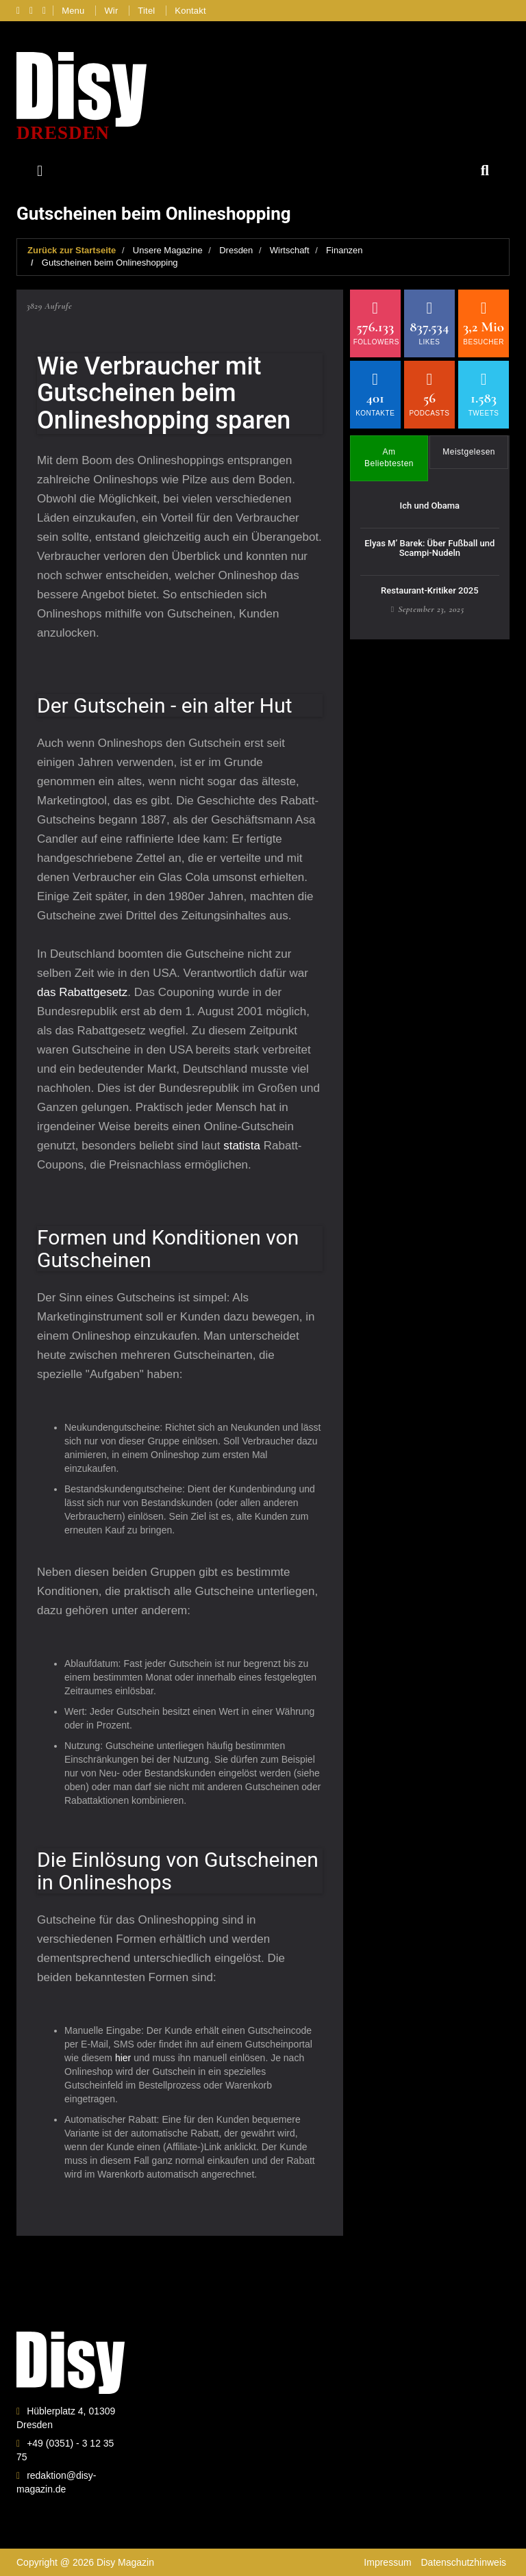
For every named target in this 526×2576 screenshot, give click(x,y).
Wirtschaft (290, 250)
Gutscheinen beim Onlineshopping (110, 262)
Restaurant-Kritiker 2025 (430, 590)
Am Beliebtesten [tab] (389, 457)
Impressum (387, 2562)
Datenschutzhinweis (463, 2562)
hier (124, 2057)
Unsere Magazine (168, 250)
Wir (111, 10)
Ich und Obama (430, 505)
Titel (146, 10)
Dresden (236, 250)
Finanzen (344, 250)
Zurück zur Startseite (71, 250)
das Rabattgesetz (82, 992)
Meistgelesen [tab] (468, 452)
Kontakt (190, 10)
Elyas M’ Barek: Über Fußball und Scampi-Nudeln (429, 548)
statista (243, 1145)
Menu (73, 10)
